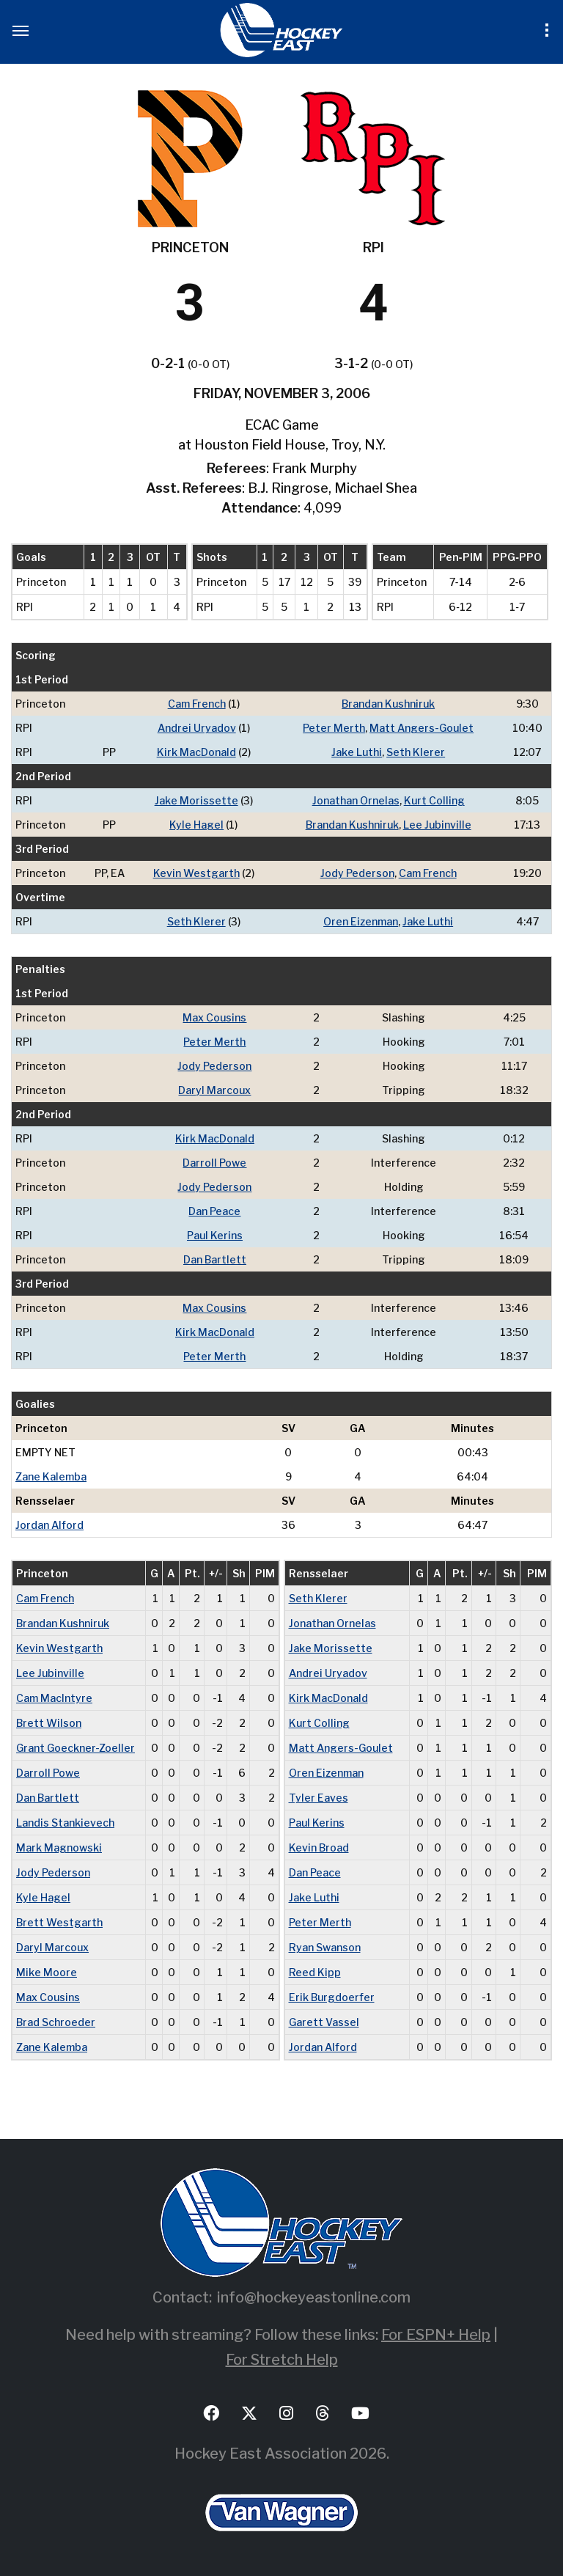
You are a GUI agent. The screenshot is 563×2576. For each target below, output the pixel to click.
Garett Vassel (324, 2022)
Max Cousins (214, 1017)
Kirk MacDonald (196, 752)
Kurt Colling (434, 800)
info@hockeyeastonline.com (314, 2297)
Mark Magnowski (59, 1847)
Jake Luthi (356, 752)
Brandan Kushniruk (388, 703)
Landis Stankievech (65, 1822)
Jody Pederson (357, 873)
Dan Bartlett (214, 1259)
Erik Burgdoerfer (332, 1997)
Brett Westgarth (59, 1922)
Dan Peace (214, 1211)
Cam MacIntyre (54, 1698)
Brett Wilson (48, 1723)
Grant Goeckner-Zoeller (75, 1748)
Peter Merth (334, 728)
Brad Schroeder (55, 2022)
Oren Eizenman (360, 921)
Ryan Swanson (325, 1947)
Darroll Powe (214, 1162)
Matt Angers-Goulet (421, 728)
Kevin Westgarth (196, 873)
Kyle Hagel (196, 824)
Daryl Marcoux (214, 1090)
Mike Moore (46, 1972)
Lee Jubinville (437, 824)
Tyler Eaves (318, 1797)
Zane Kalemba (51, 1476)
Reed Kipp (315, 1972)
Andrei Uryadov (197, 728)
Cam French (197, 703)
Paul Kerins (215, 1235)
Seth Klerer (415, 752)
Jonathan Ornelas (356, 800)
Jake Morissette (196, 800)
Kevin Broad (319, 1847)
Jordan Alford (49, 1525)
